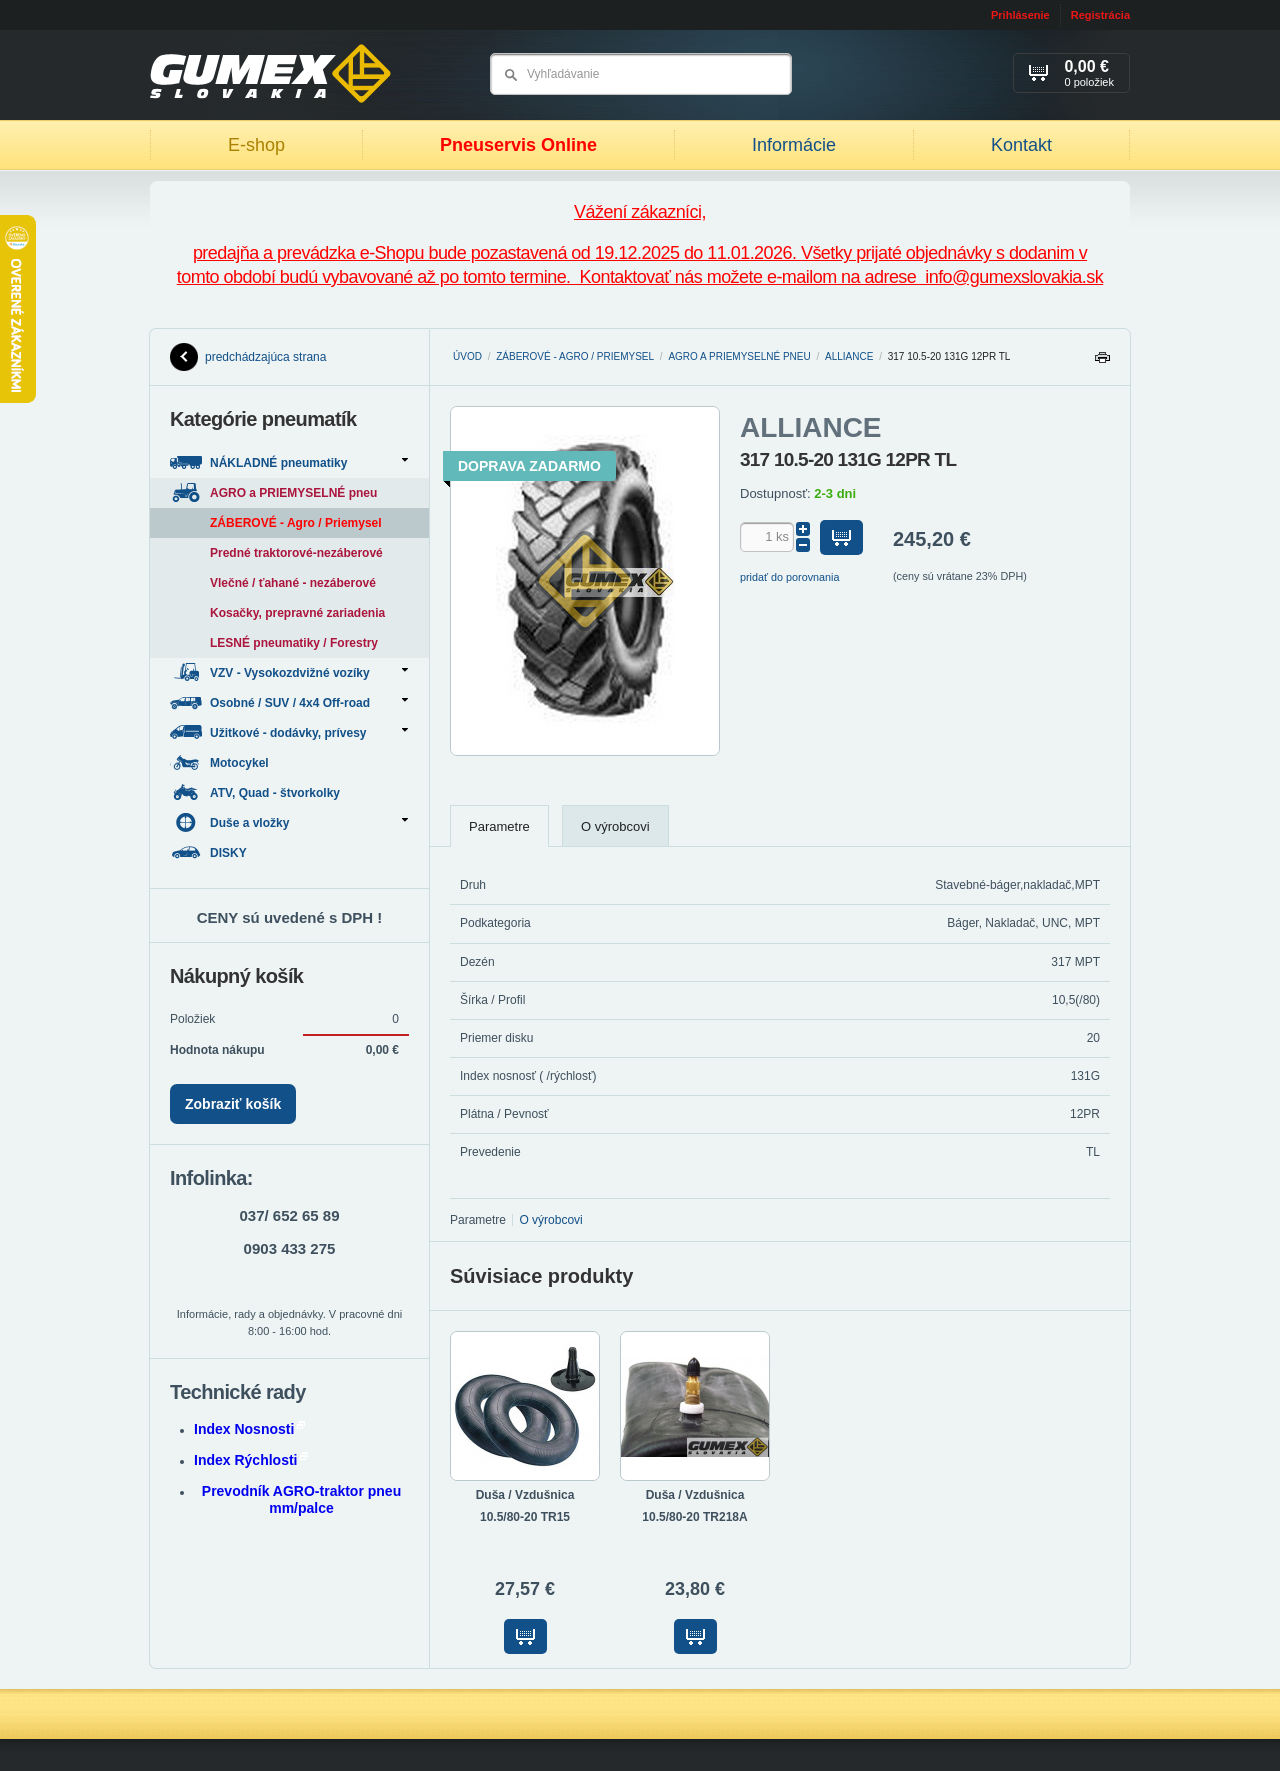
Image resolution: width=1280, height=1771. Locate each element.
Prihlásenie (1020, 15)
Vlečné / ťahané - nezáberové (293, 583)
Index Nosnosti (249, 1429)
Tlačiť (1102, 362)
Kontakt (1021, 145)
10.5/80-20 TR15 (525, 1517)
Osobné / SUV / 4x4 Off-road (289, 702)
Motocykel (221, 762)
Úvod (467, 356)
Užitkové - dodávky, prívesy (289, 732)
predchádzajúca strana (248, 357)
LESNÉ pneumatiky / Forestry (294, 643)
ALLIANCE (849, 356)
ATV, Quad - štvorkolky (256, 792)
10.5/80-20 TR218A (694, 1517)
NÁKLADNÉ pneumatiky (289, 462)
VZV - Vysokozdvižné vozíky (289, 672)
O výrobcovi (615, 826)
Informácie (794, 145)
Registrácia (1100, 15)
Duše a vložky (289, 822)
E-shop (256, 145)
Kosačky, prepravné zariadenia (297, 613)
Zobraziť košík (233, 1104)
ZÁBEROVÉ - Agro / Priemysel (575, 356)
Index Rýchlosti (251, 1460)
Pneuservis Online (518, 145)
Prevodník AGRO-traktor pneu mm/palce (301, 1499)
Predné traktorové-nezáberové (296, 553)
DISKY (210, 852)
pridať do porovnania (790, 577)
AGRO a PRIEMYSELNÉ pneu (739, 356)
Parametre (499, 826)
